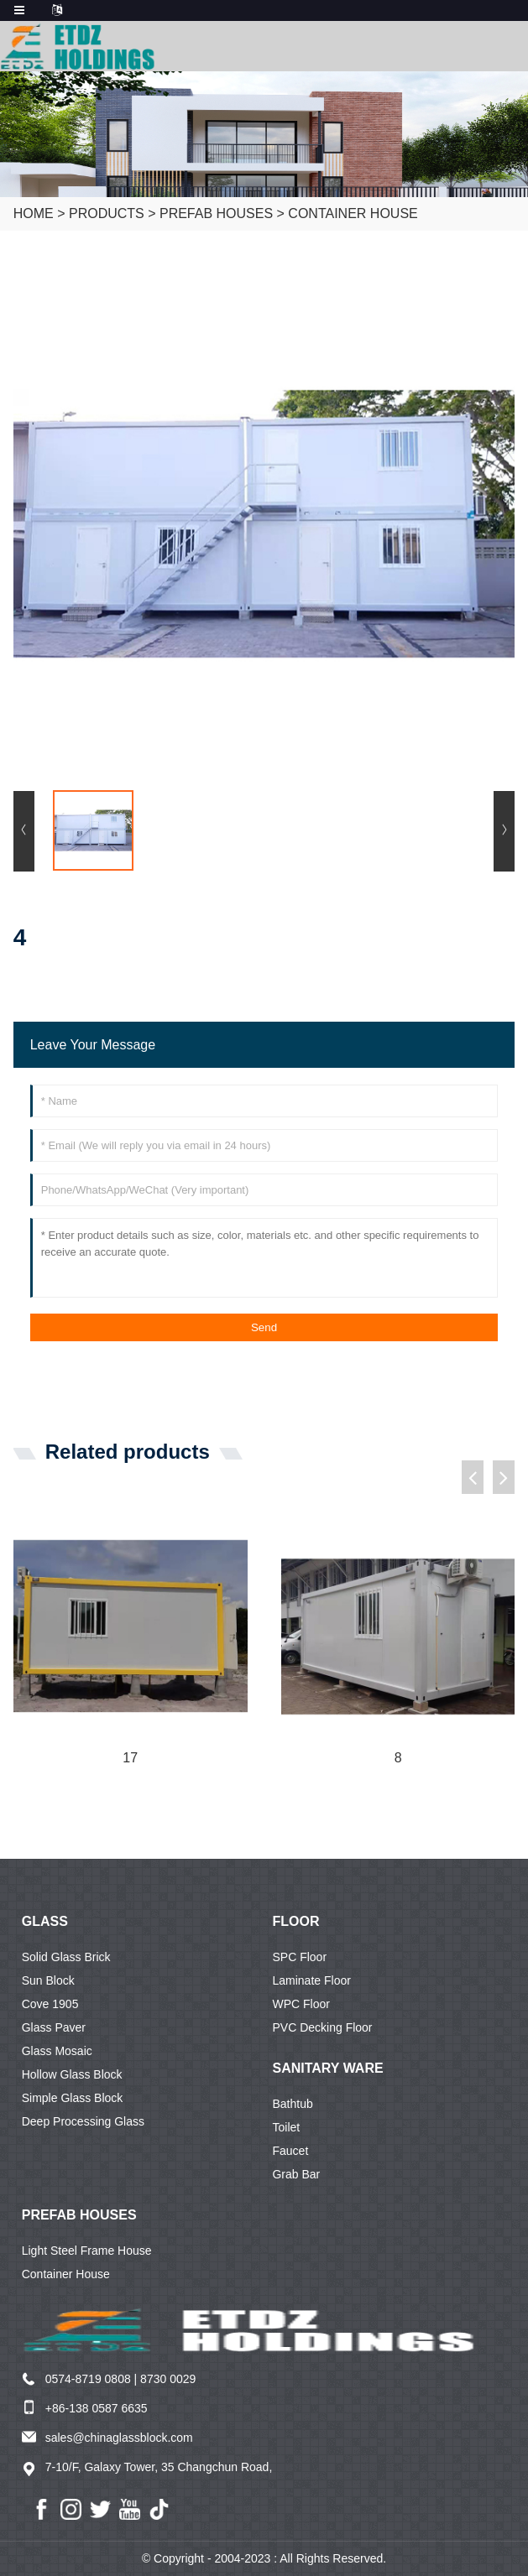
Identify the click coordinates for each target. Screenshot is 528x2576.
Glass (45, 1921)
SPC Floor (299, 1957)
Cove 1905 (50, 2004)
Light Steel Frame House (87, 2250)
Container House (352, 213)
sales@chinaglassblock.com (119, 2437)
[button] (473, 1477)
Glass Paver (54, 2027)
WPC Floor (300, 2004)
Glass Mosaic (57, 2051)
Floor (295, 1921)
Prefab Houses (216, 213)
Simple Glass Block (72, 2098)
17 (130, 1758)
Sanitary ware (327, 2068)
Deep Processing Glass (83, 2121)
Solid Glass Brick (66, 1957)
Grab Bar (296, 2174)
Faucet (290, 2150)
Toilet (286, 2127)
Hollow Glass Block (72, 2074)
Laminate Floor (311, 1980)
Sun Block (48, 1980)
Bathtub (292, 2103)
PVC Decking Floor (322, 2027)
